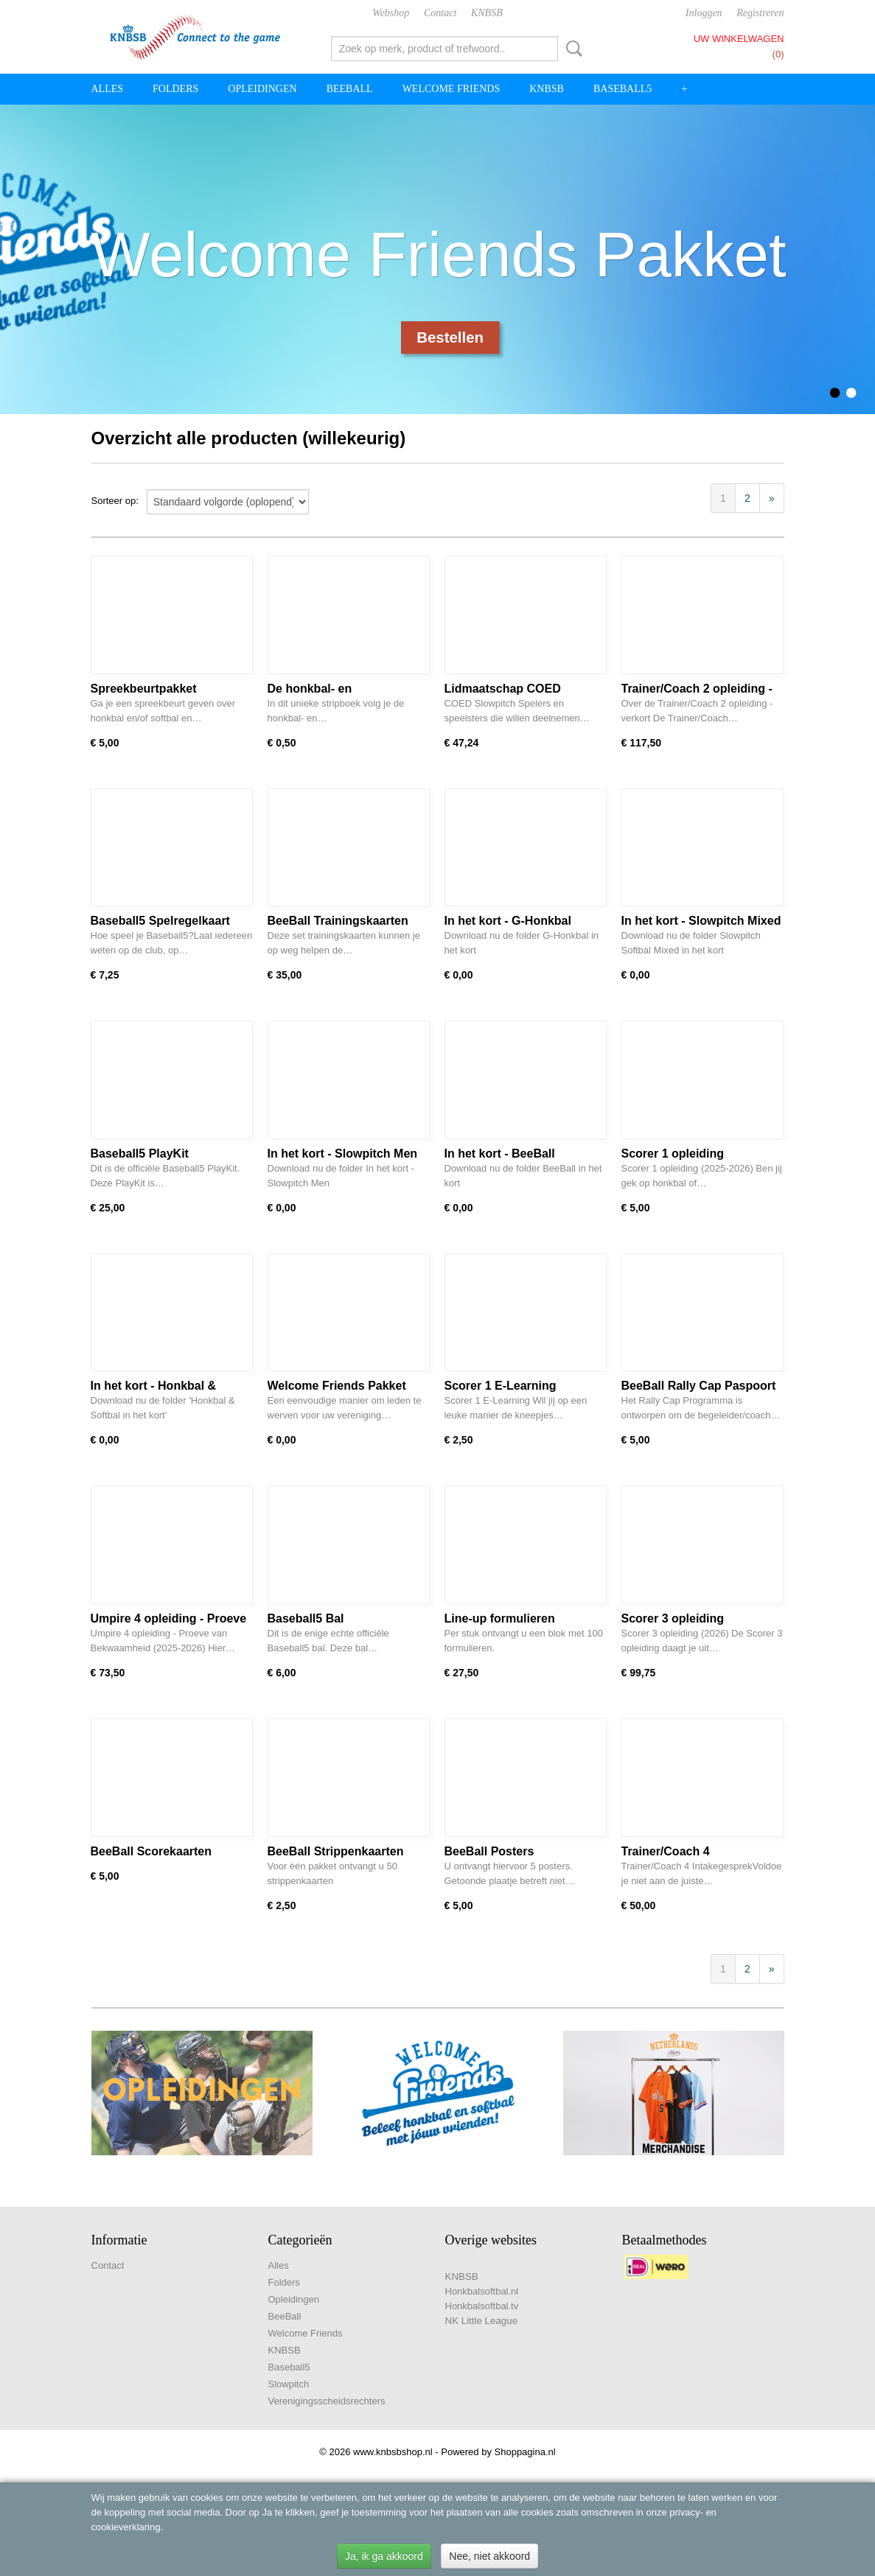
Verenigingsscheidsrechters (327, 2401)
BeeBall (350, 88)
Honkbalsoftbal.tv (482, 2305)
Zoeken (571, 49)
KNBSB (487, 12)
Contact (440, 12)
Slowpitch (289, 2384)
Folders (175, 88)
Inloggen (704, 12)
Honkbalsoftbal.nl (482, 2291)
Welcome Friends (451, 88)
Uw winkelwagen (739, 38)
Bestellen (450, 337)
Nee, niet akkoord (489, 2556)
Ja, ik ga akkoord (384, 2556)
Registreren (760, 12)
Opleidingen (262, 88)
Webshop (390, 12)
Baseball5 (622, 88)
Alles (107, 88)
